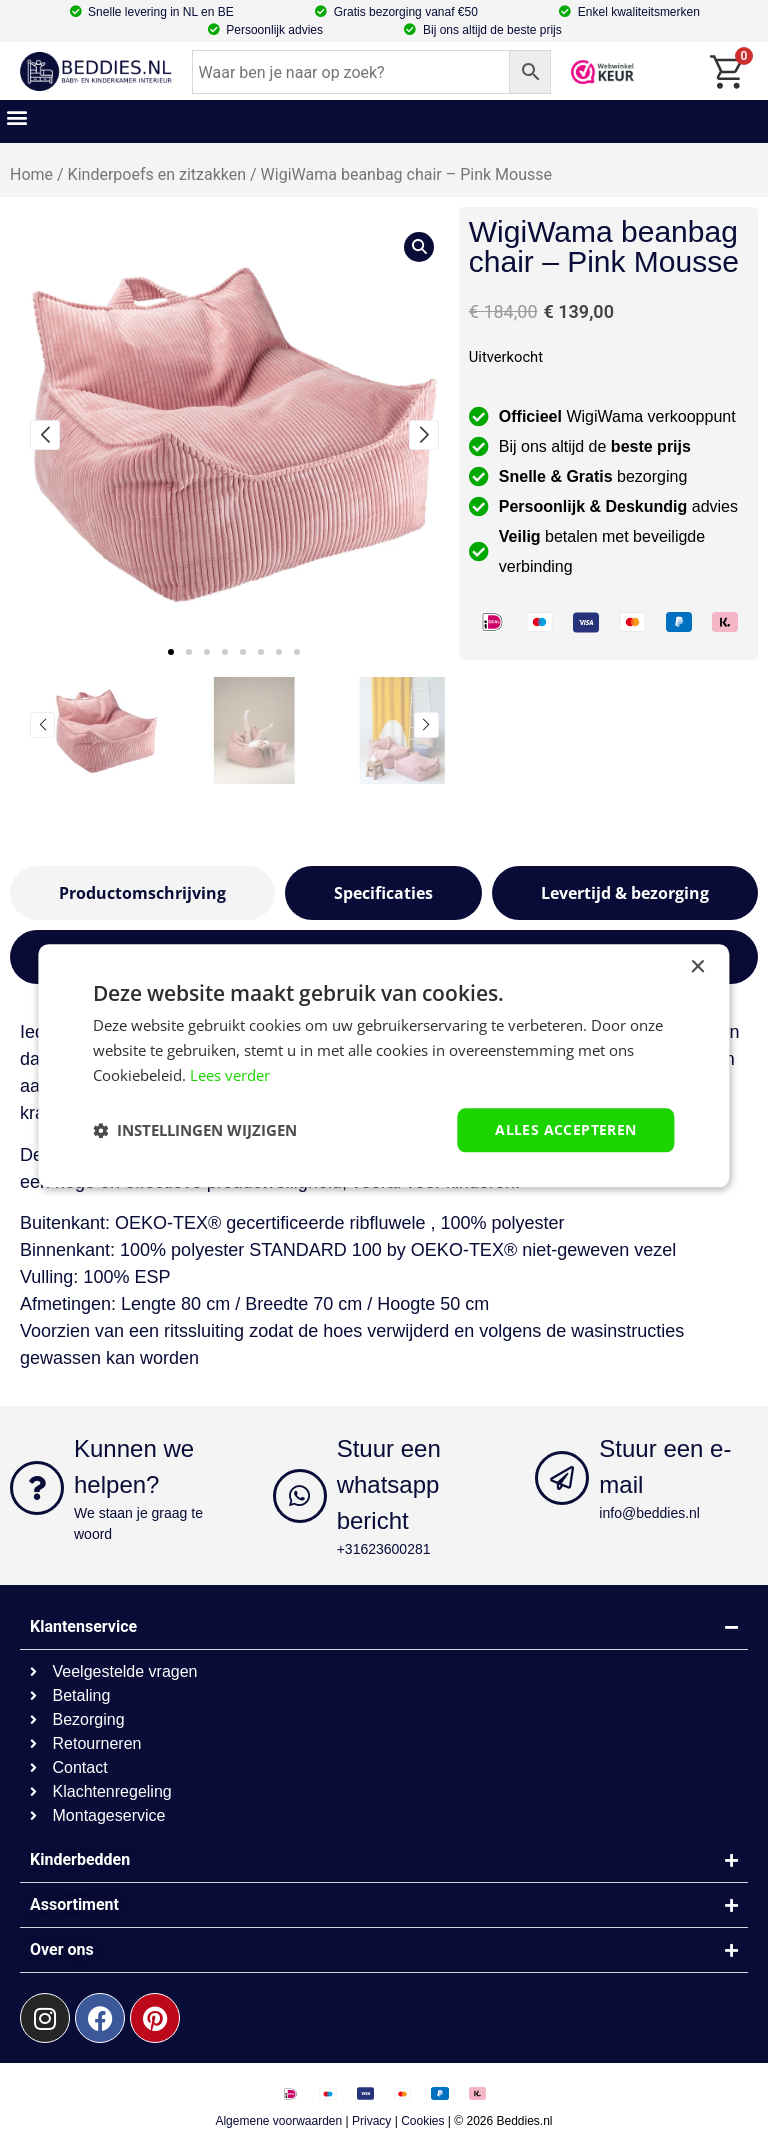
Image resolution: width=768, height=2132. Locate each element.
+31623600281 (384, 1549)
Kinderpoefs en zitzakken (157, 174)
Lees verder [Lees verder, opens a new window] (230, 1075)
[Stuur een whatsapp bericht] (300, 1496)
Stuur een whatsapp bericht (389, 1484)
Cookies (422, 2121)
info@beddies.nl (649, 1513)
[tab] (142, 893)
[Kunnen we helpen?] (37, 1488)
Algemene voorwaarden (278, 2121)
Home (31, 174)
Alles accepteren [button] (565, 1129)
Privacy (371, 2121)
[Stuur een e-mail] (562, 1478)
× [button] (697, 967)
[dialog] (383, 1065)
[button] (16, 116)
